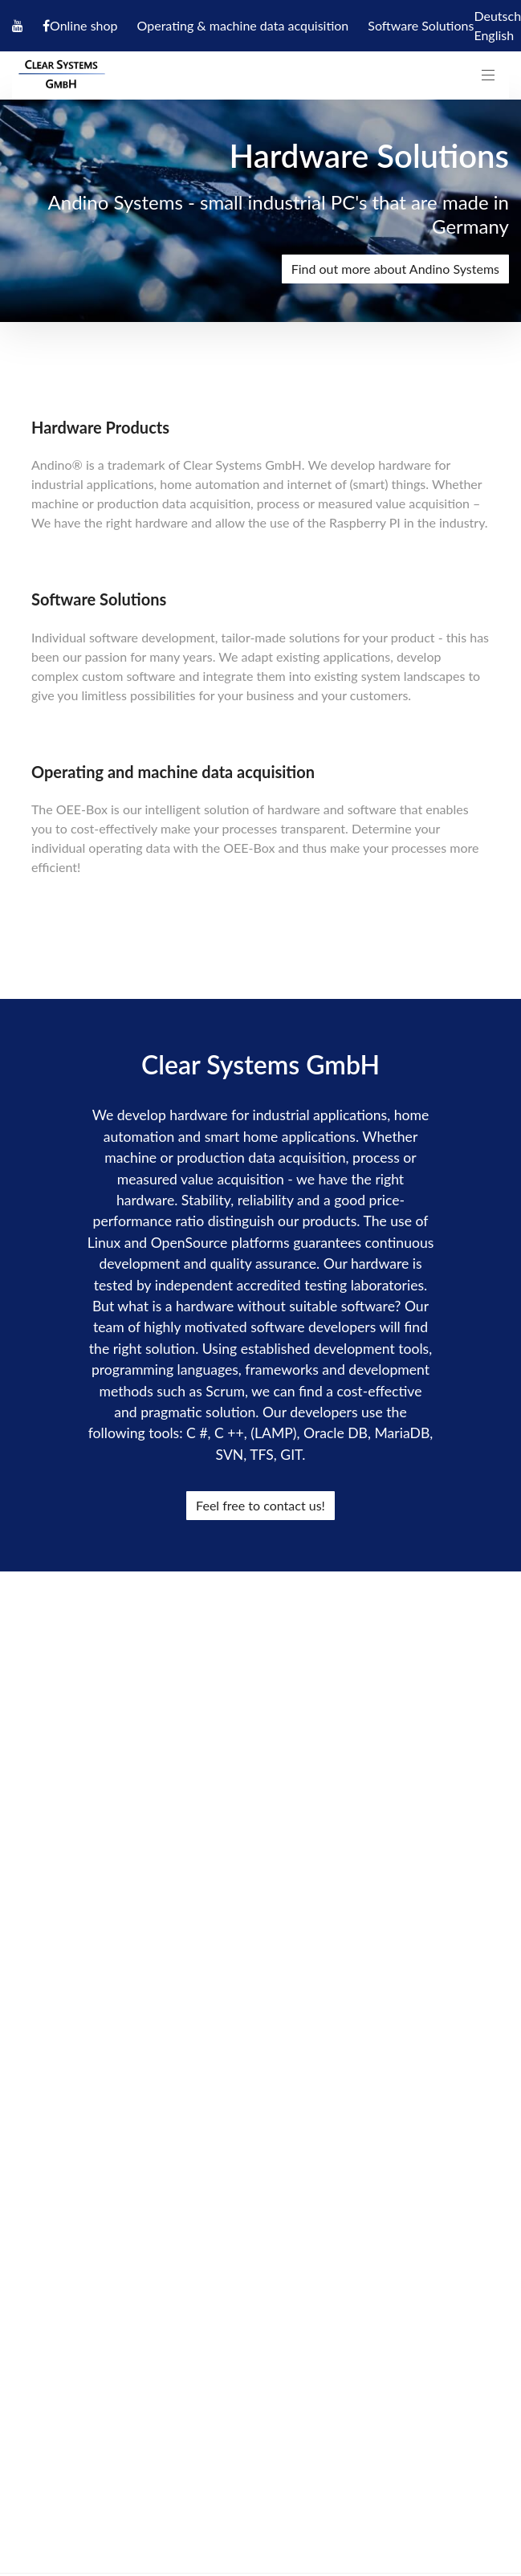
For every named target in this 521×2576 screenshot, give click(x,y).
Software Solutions (421, 25)
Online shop (84, 25)
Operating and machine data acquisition (173, 771)
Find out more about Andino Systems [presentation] (395, 268)
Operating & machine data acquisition (243, 25)
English (494, 35)
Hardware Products (100, 427)
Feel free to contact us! (260, 1505)
